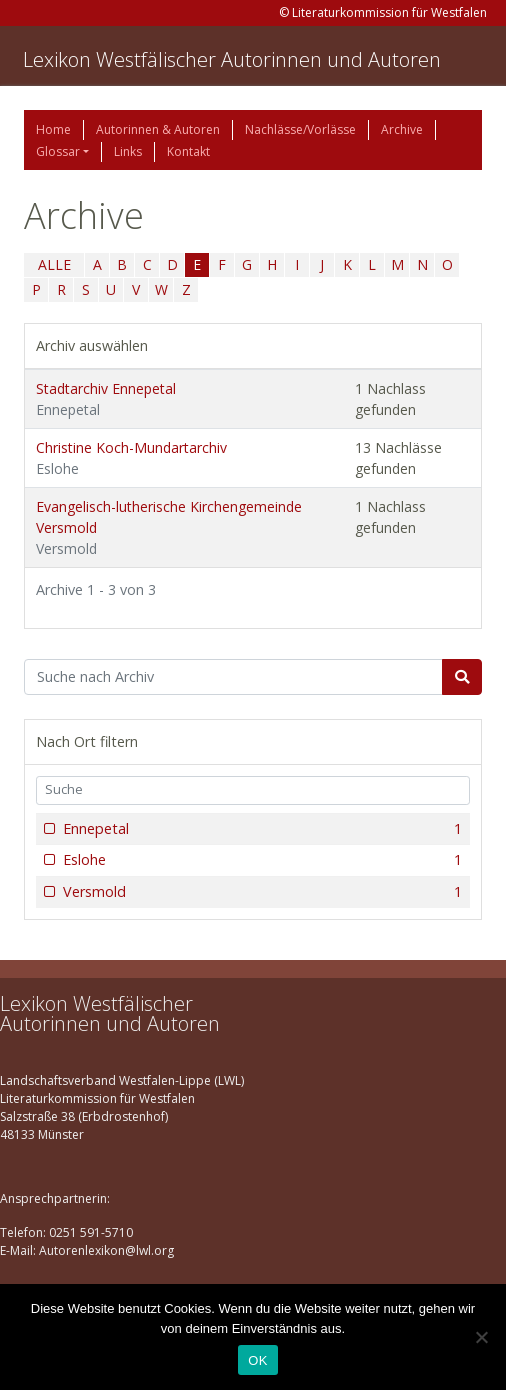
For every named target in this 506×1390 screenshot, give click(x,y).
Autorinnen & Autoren (158, 129)
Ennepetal (260, 829)
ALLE (54, 264)
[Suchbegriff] (233, 677)
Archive (402, 129)
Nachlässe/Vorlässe (300, 129)
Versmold (260, 892)
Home (53, 129)
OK (257, 1360)
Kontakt (188, 151)
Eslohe (260, 860)
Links (128, 151)
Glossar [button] (58, 151)
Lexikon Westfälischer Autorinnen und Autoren (232, 59)
